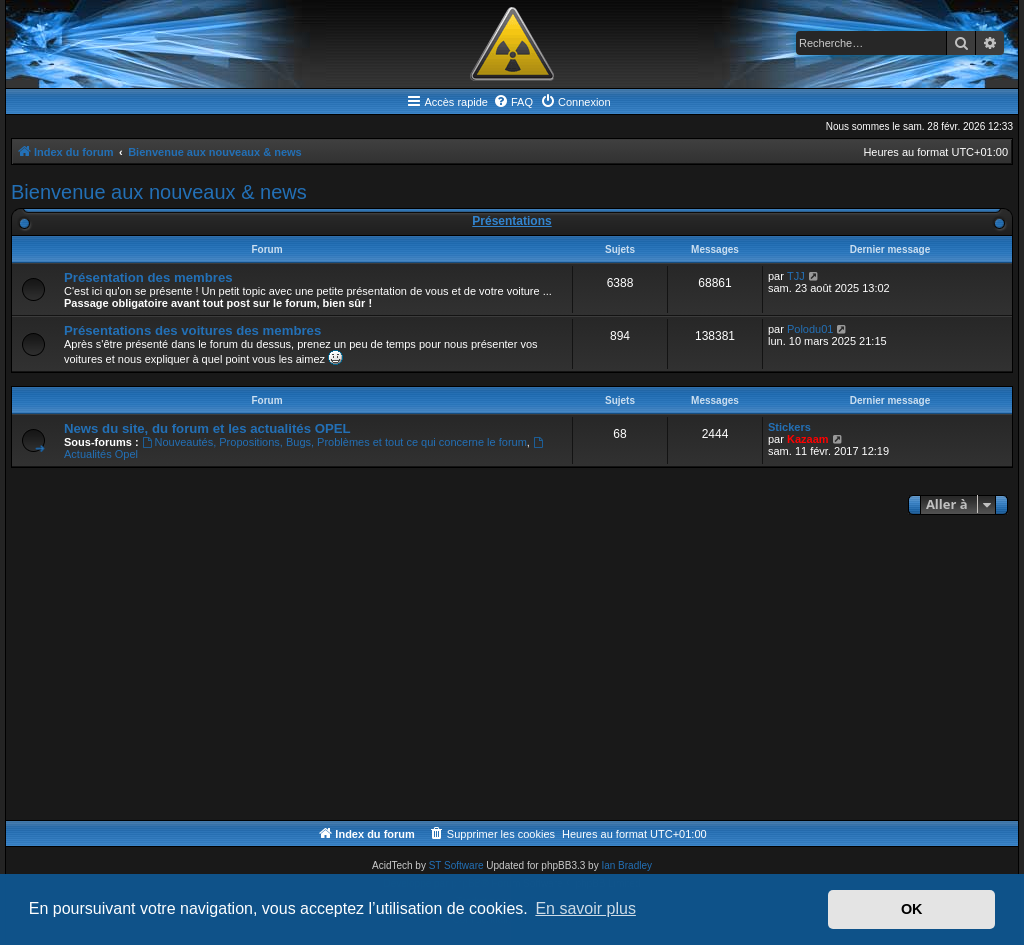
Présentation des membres (148, 277)
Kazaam (808, 439)
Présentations (511, 221)
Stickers (789, 427)
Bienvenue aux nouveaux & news (159, 192)
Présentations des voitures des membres (192, 330)
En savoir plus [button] (585, 908)
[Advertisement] (512, 670)
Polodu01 (810, 329)
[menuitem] (513, 102)
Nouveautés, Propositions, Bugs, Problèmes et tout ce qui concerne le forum (334, 442)
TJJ (796, 276)
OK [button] (912, 909)
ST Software (456, 865)
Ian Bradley (626, 865)
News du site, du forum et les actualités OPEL (207, 428)
